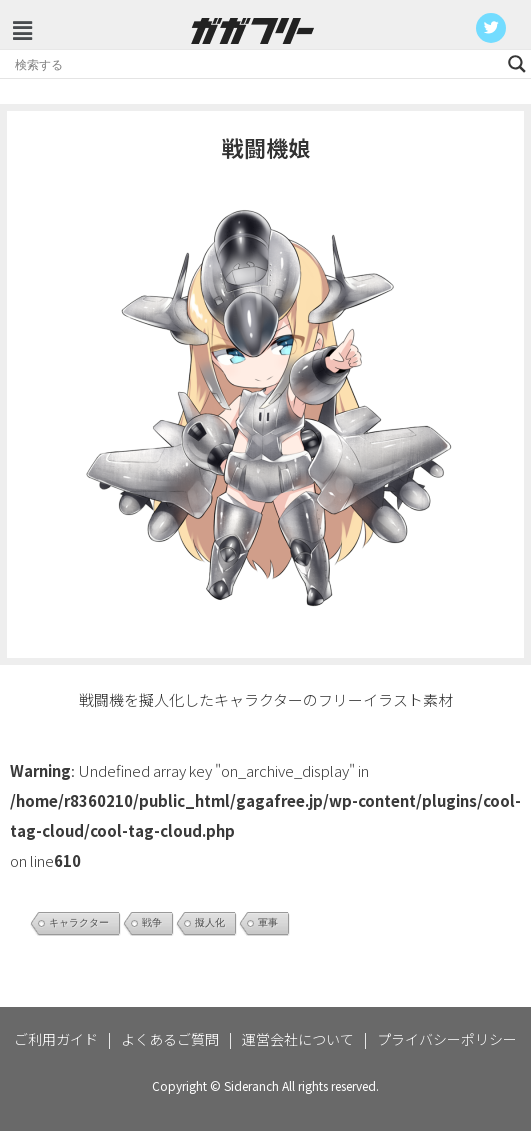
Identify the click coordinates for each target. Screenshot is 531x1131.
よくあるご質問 (170, 1039)
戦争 (152, 922)
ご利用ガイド (56, 1039)
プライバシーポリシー (447, 1039)
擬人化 (210, 922)
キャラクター (79, 922)
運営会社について (298, 1039)
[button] (22, 29)
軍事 (268, 922)
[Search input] (256, 64)
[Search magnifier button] (517, 64)
